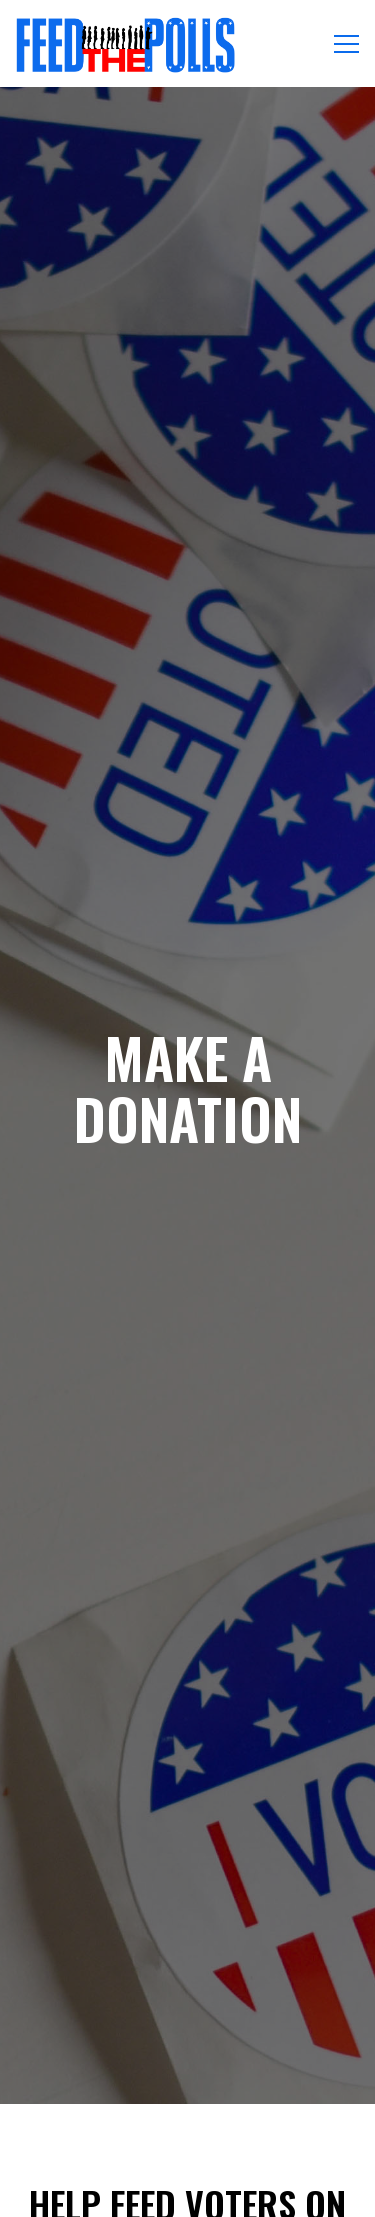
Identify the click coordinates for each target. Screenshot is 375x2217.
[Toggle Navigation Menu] (346, 44)
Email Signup (187, 2192)
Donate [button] (187, 2141)
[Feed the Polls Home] (125, 43)
